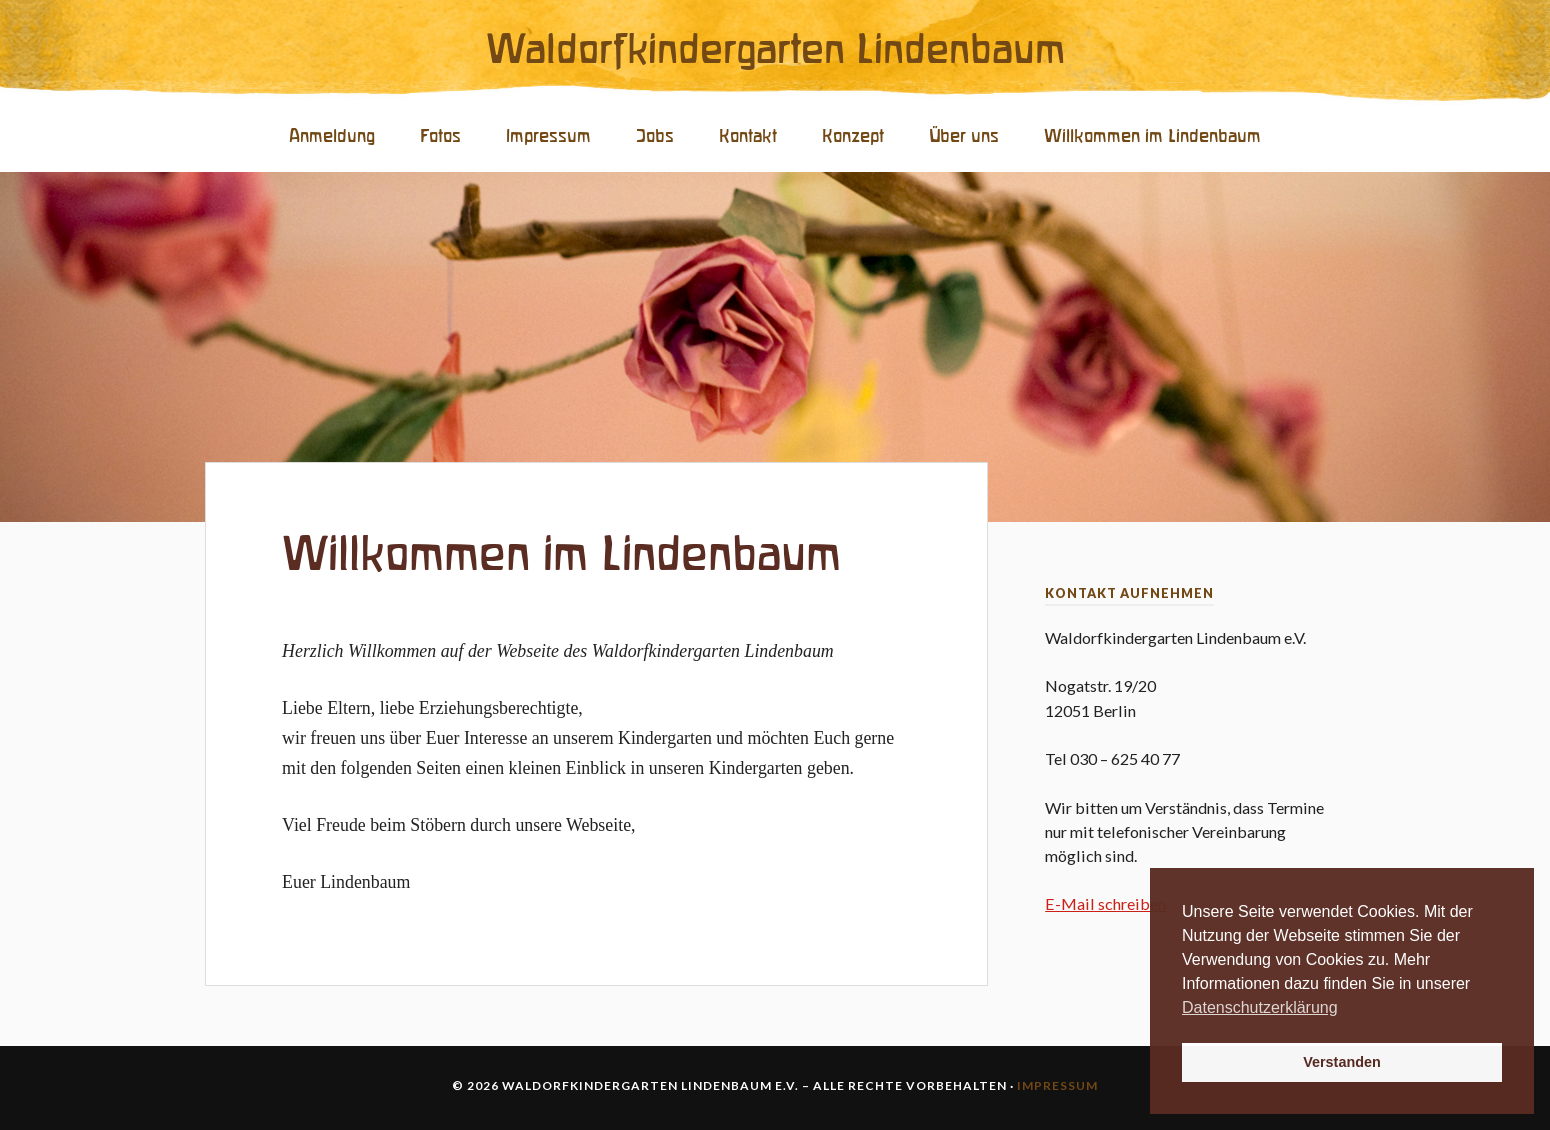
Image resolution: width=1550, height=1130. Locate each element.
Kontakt (748, 136)
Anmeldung (332, 136)
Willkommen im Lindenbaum (1152, 136)
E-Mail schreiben (1105, 903)
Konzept (853, 136)
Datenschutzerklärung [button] (1260, 1007)
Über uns (964, 136)
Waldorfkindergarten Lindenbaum (775, 51)
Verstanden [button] (1342, 1062)
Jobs (655, 136)
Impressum (548, 136)
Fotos (440, 136)
